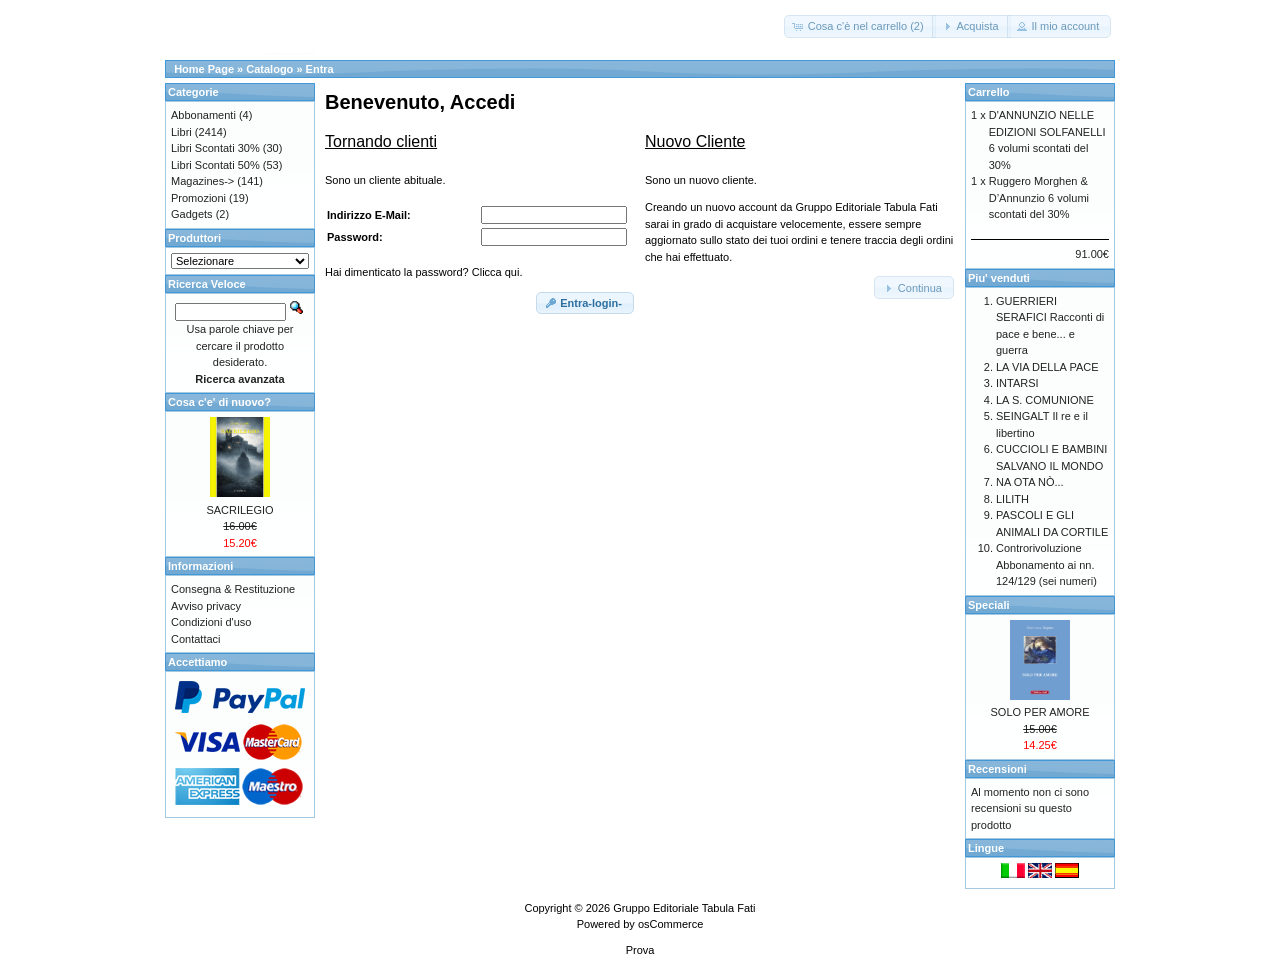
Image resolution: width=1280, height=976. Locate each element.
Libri (181, 132)
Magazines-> (202, 181)
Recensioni (997, 769)
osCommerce (670, 924)
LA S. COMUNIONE (1045, 400)
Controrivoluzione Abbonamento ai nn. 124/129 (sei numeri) (1046, 564)
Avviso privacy (206, 606)
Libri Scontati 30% (215, 148)
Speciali (989, 605)
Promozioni (198, 198)
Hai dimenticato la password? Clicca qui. (423, 272)
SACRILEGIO (239, 510)
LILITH (1012, 499)
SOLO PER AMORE (1039, 712)
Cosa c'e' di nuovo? (219, 402)
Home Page (204, 69)
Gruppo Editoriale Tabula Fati (684, 908)
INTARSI (1017, 383)
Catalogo (269, 69)
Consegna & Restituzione (233, 589)
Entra (320, 69)
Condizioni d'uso (211, 622)
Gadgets (192, 214)
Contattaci (196, 639)
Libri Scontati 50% (215, 165)
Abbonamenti (203, 115)
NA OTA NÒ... (1030, 482)
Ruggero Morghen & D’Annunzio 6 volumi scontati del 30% (1039, 197)
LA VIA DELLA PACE (1047, 367)
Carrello (989, 92)
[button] (860, 26)
